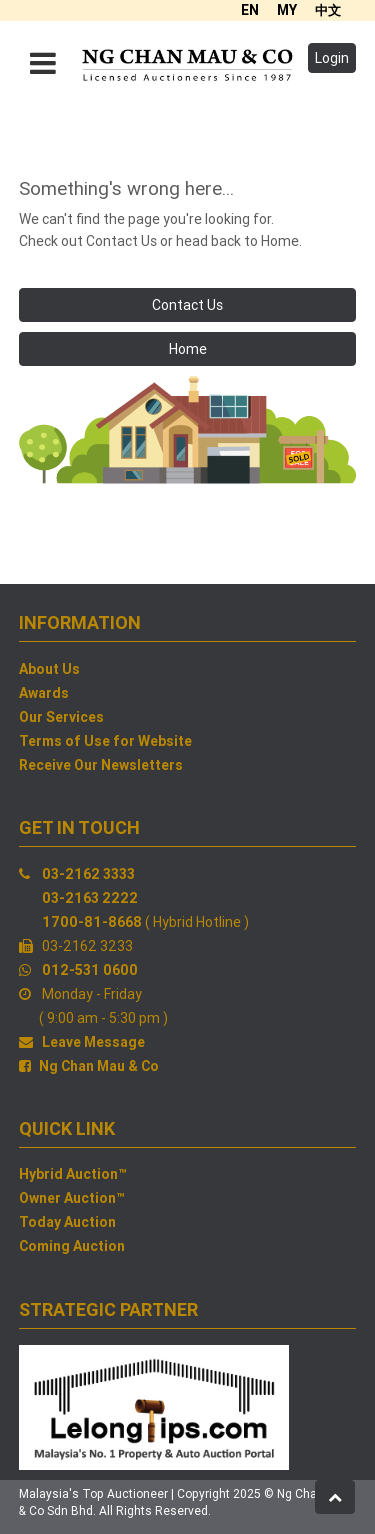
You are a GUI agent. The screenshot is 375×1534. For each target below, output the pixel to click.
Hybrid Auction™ (73, 1174)
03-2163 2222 (90, 898)
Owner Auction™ (72, 1198)
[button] (335, 1497)
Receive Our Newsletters (101, 765)
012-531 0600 (90, 970)
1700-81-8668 (92, 922)
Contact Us (187, 305)
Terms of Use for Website (105, 741)
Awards (44, 693)
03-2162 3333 (88, 874)
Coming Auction (72, 1246)
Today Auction (67, 1222)
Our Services (61, 717)
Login (332, 58)
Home (188, 349)
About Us (49, 669)
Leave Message (93, 1042)
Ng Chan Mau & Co (99, 1066)
